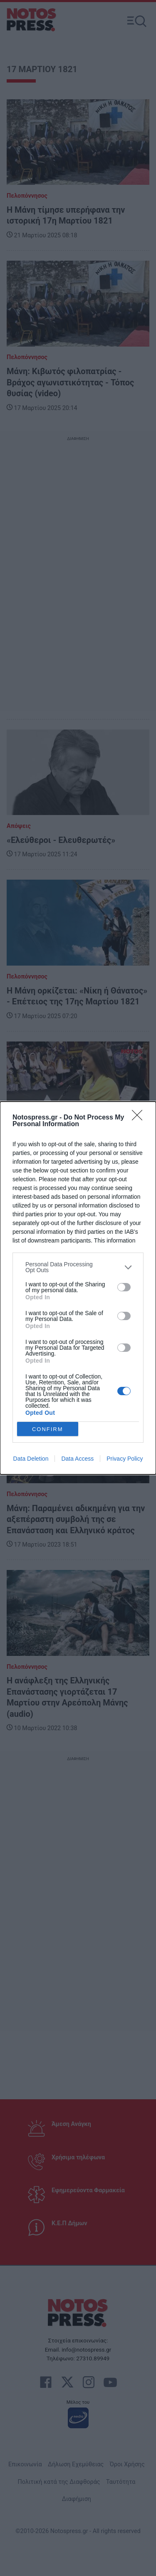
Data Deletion (31, 1458)
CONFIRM (47, 1429)
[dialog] (78, 1288)
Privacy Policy (124, 1458)
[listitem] (78, 1267)
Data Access (77, 1458)
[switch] (124, 1287)
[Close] (140, 1118)
